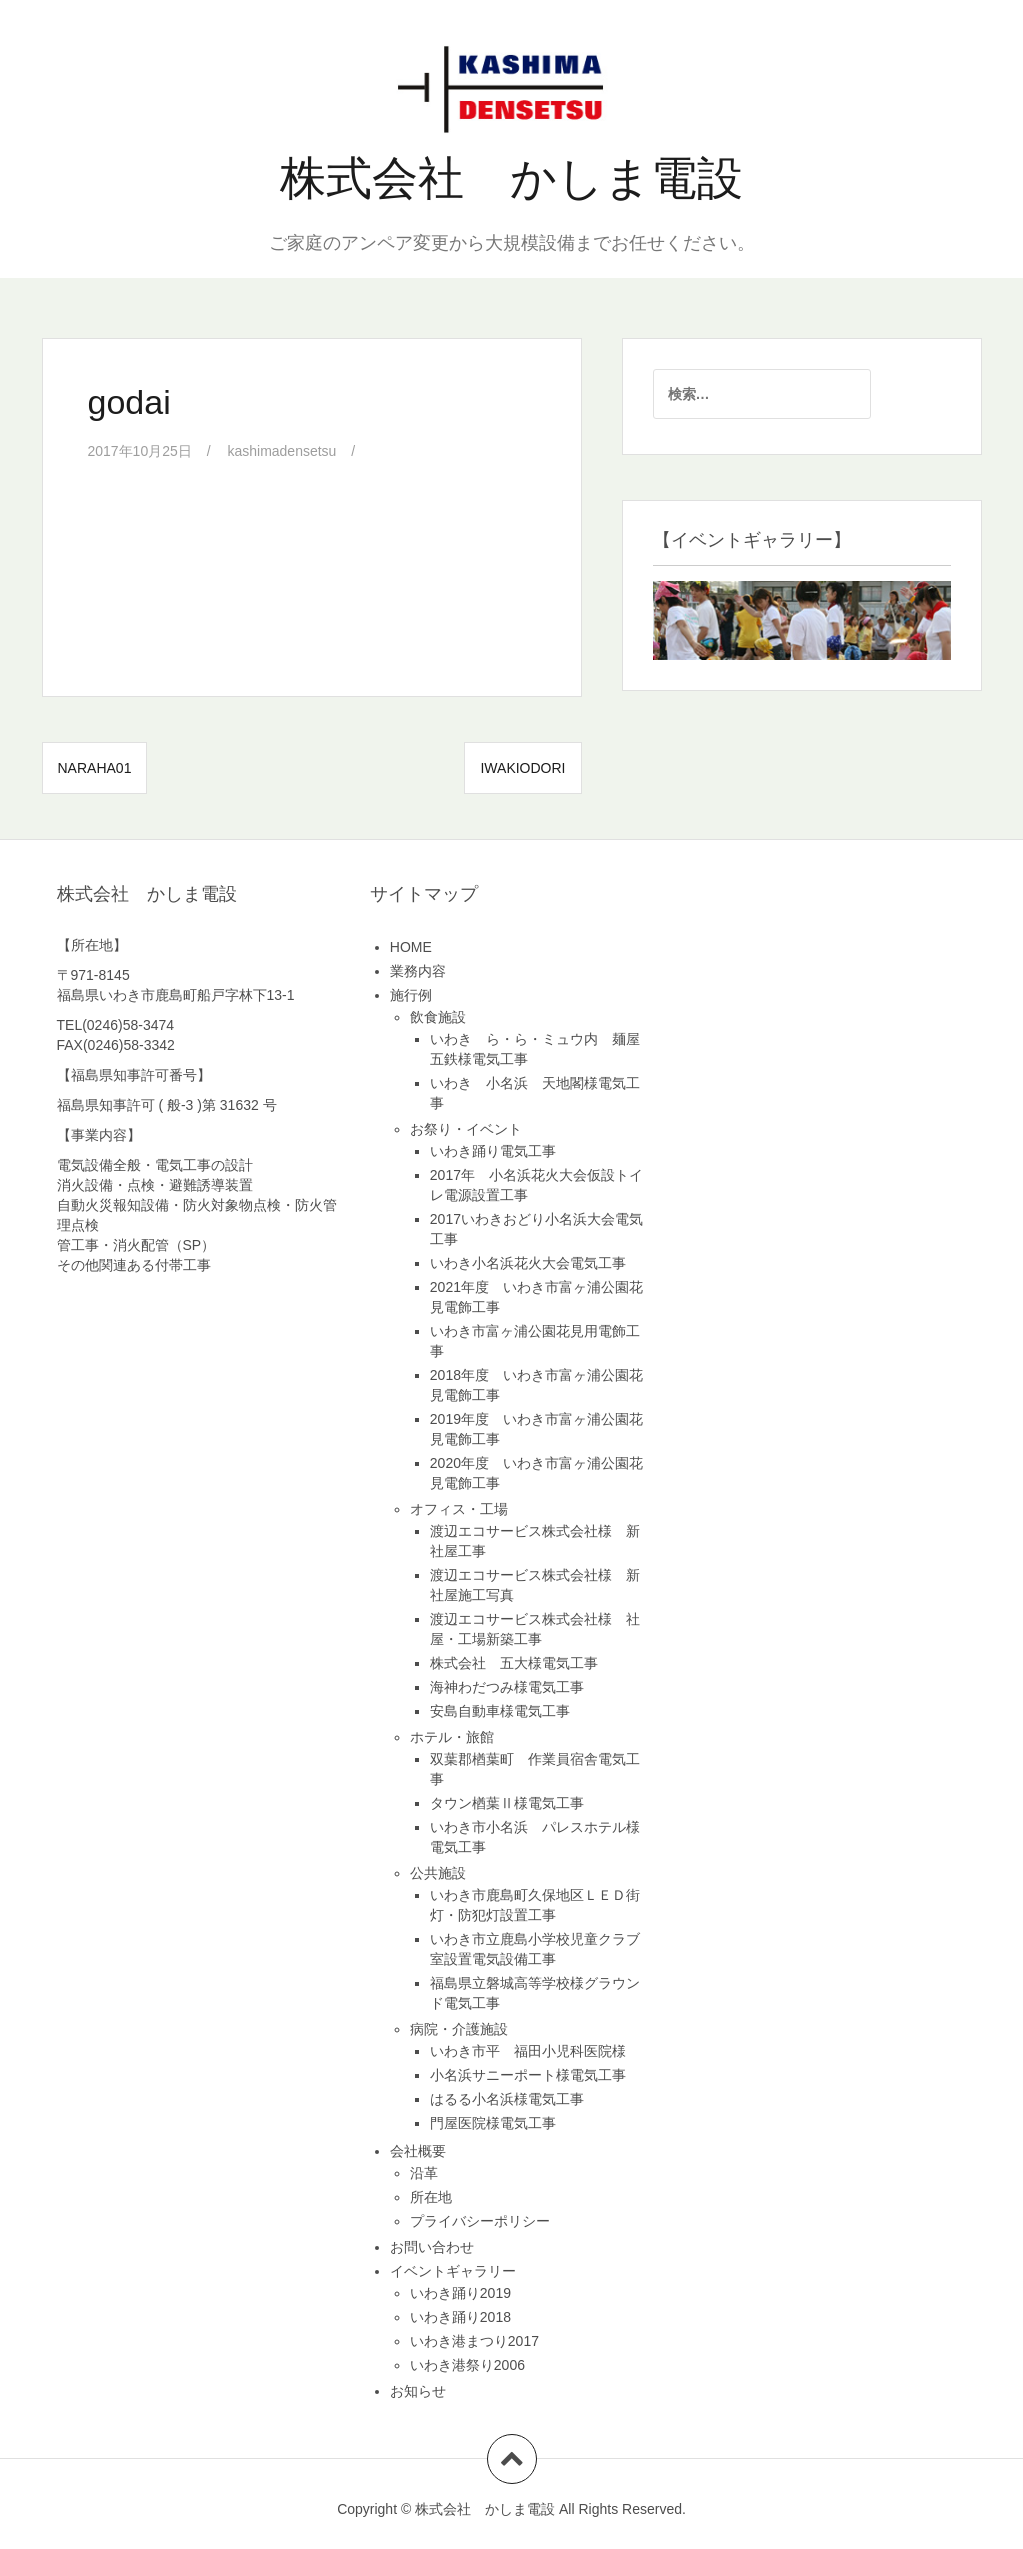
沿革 (424, 2173)
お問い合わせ (432, 2247)
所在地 (431, 2197)
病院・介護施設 (459, 2029)
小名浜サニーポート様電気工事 (528, 2075)
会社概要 (418, 2151)
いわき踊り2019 (460, 2293)
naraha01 (95, 768)
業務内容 (418, 971)
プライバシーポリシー (480, 2221)
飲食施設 (438, 1017)
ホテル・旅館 (452, 1737)
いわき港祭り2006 (467, 2365)
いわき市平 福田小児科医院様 (528, 2051)
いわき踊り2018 (460, 2317)
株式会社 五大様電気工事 (514, 1663)
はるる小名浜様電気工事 (507, 2099)
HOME (411, 947)
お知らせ (418, 2391)
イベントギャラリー (453, 2271)
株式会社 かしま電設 (511, 178)
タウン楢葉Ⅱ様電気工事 (507, 1803)
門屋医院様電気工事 (493, 2123)
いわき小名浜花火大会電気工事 (528, 1263)
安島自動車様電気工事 (500, 1711)
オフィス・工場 (459, 1509)
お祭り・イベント (466, 1129)
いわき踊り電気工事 (493, 1151)
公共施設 (438, 1873)
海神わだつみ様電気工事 (507, 1687)
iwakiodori (522, 768)
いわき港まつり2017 (474, 2341)
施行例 (411, 995)
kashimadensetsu (282, 451)
